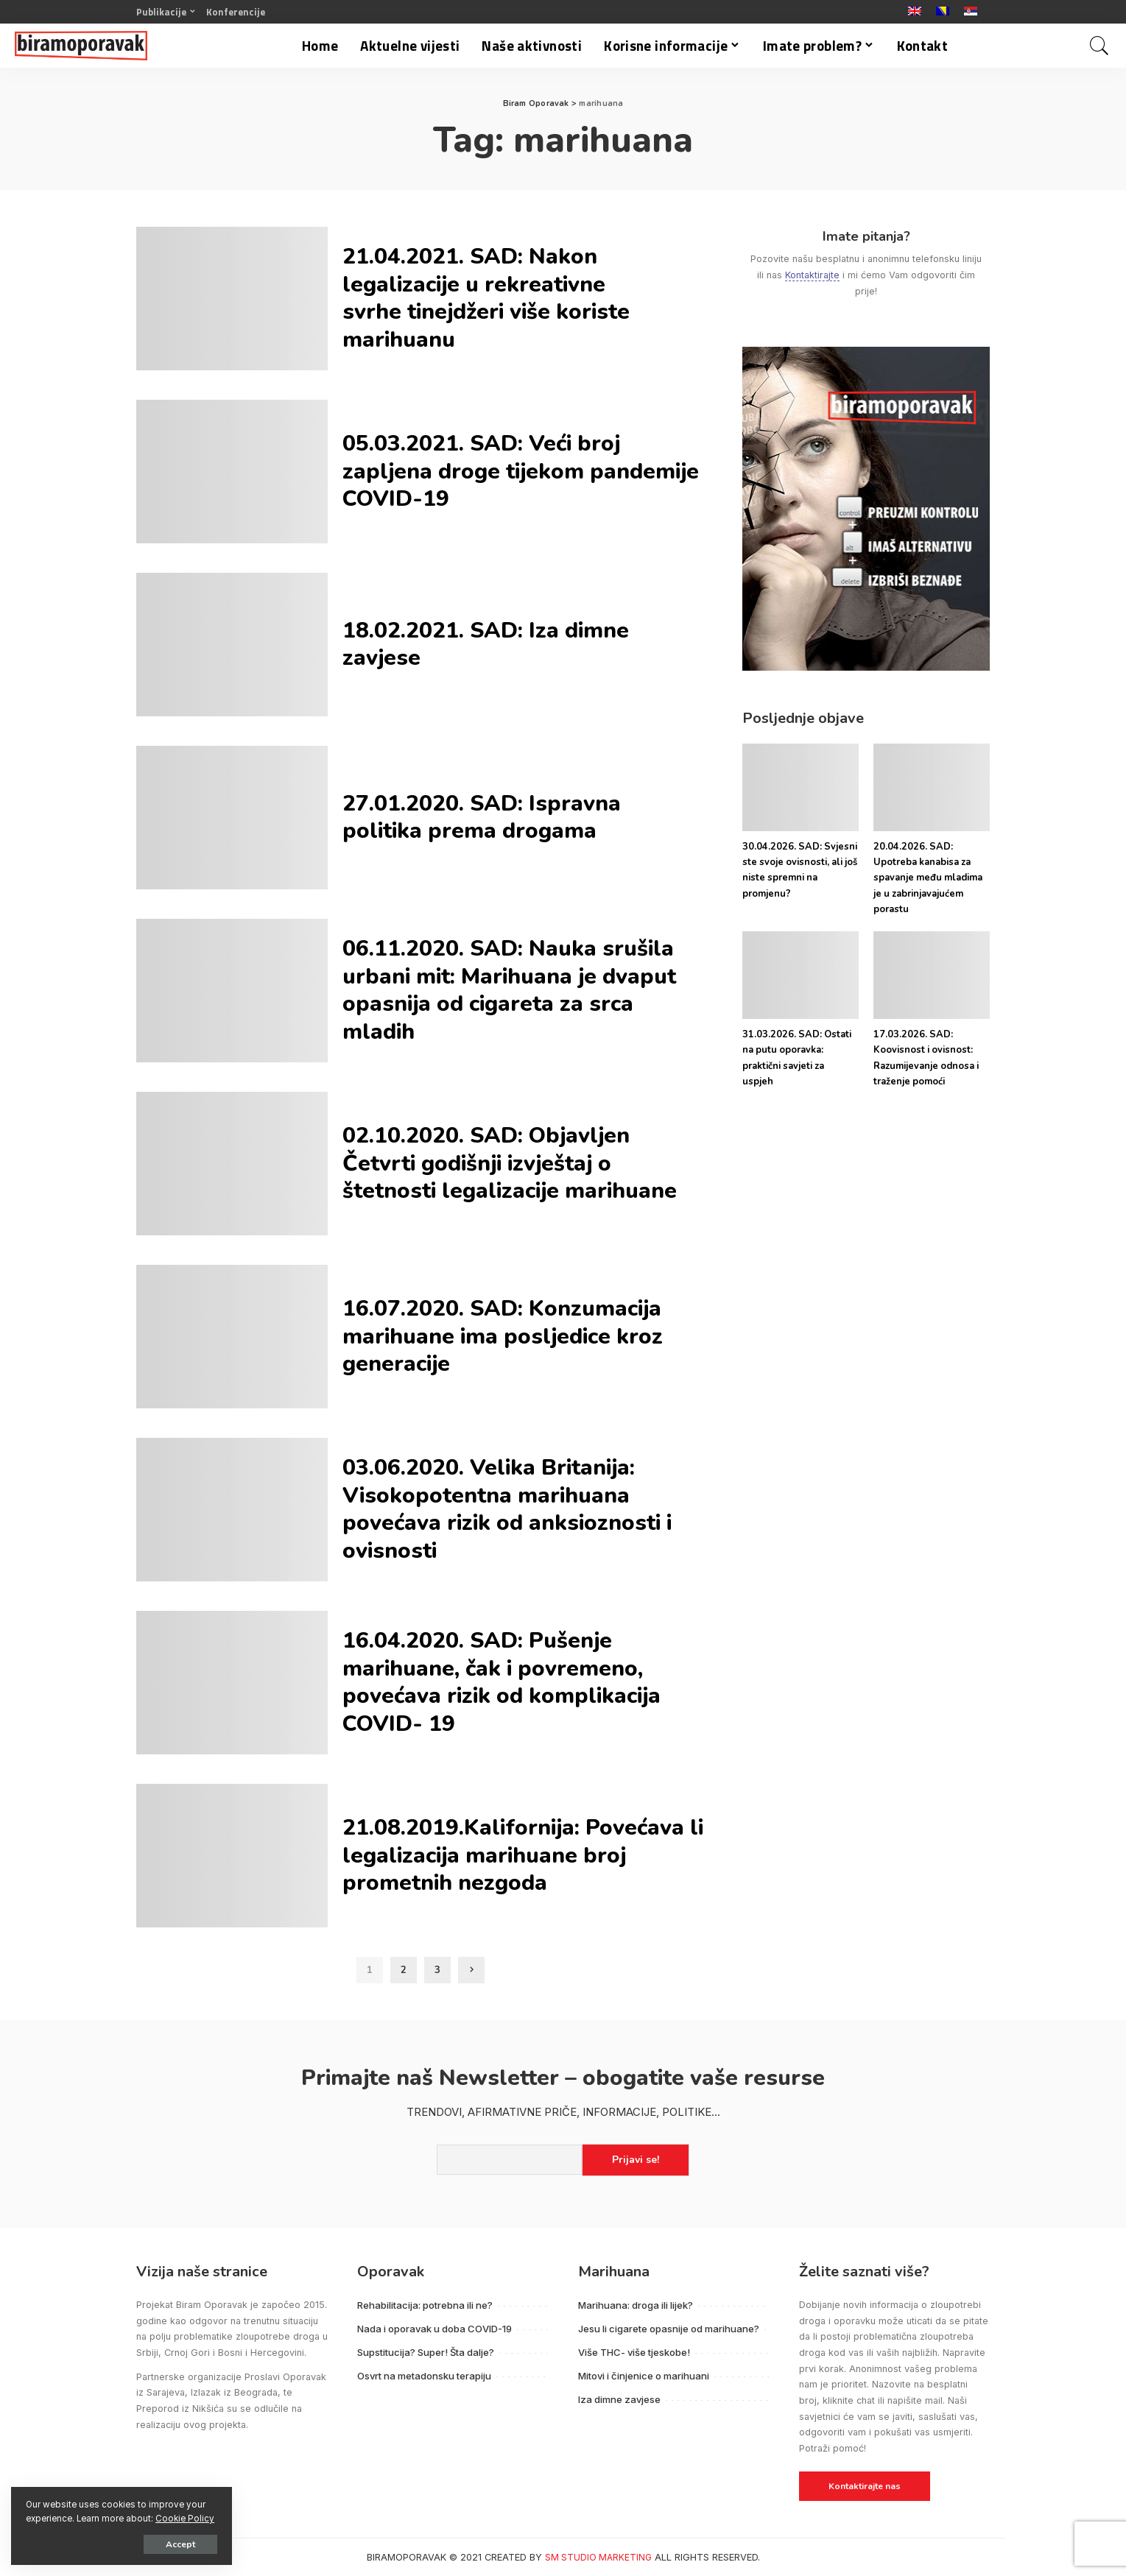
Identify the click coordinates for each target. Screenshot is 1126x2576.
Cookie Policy (184, 2518)
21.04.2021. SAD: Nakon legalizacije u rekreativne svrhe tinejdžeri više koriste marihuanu (486, 298)
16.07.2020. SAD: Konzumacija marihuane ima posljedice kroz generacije (502, 1336)
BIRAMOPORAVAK (406, 2557)
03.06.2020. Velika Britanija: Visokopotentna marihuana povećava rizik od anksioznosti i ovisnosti (507, 1509)
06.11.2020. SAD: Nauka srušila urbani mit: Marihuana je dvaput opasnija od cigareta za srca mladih (509, 990)
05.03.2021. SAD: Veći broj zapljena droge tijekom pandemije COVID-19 (520, 471)
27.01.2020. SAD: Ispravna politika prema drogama (481, 817)
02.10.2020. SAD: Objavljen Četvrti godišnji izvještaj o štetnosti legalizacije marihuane (509, 1163)
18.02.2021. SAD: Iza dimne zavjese (485, 644)
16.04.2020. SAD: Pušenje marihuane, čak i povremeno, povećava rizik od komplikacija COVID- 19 (501, 1682)
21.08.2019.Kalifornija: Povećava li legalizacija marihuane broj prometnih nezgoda (522, 1855)
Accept (180, 2544)
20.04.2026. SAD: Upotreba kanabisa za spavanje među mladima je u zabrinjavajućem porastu (927, 878)
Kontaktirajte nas (864, 2486)
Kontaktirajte (812, 274)
